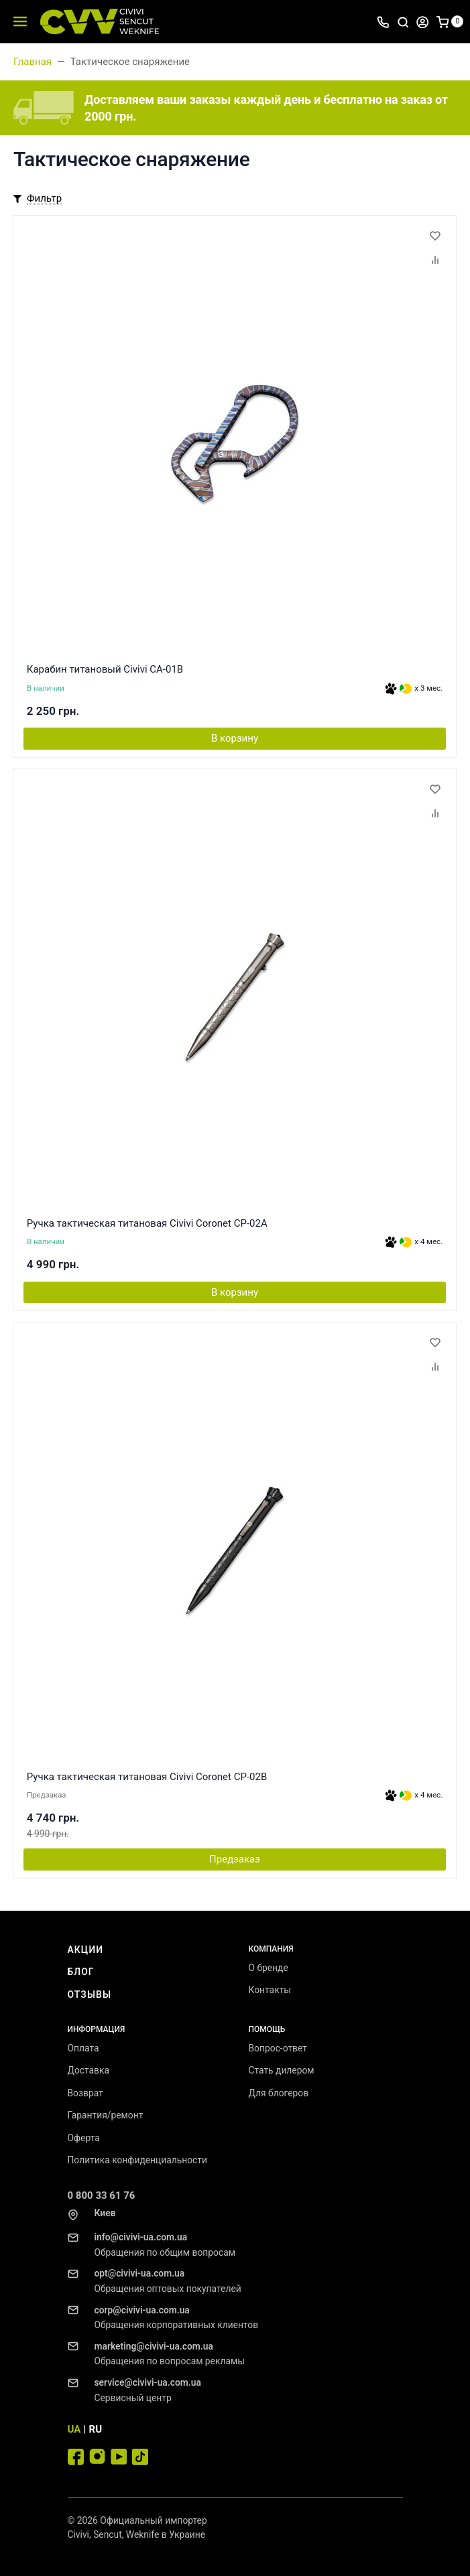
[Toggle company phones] (383, 21)
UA (74, 2429)
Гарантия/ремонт (105, 2115)
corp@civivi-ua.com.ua (142, 2310)
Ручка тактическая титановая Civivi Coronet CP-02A (147, 1223)
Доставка (89, 2070)
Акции (86, 1949)
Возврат (85, 2093)
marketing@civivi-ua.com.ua (154, 2346)
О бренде (268, 1967)
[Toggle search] (403, 21)
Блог (81, 1971)
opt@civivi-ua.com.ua (140, 2273)
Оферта (84, 2137)
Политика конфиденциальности (137, 2160)
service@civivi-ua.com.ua (148, 2382)
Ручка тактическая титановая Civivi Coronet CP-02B (147, 1777)
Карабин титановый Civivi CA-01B (105, 669)
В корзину (234, 738)
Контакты (270, 1989)
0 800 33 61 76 (101, 2195)
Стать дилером (281, 2070)
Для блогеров (279, 2093)
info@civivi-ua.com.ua (141, 2237)
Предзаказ (234, 1859)
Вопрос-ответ (278, 2048)
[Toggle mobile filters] (37, 199)
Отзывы (90, 1994)
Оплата (83, 2048)
